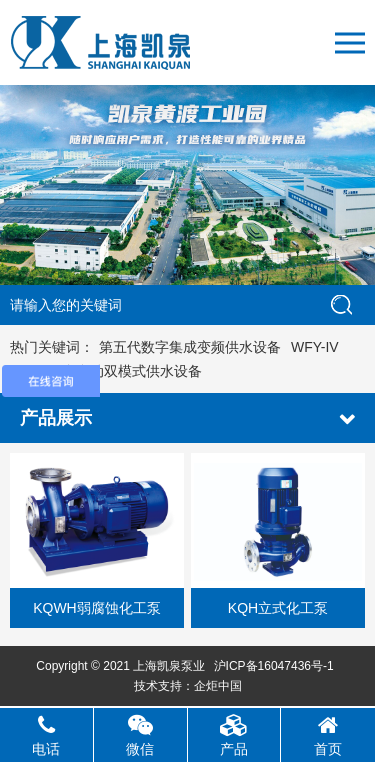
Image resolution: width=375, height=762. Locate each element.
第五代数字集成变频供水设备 (190, 347)
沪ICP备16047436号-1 (274, 666)
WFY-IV (315, 347)
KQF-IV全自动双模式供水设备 (108, 371)
